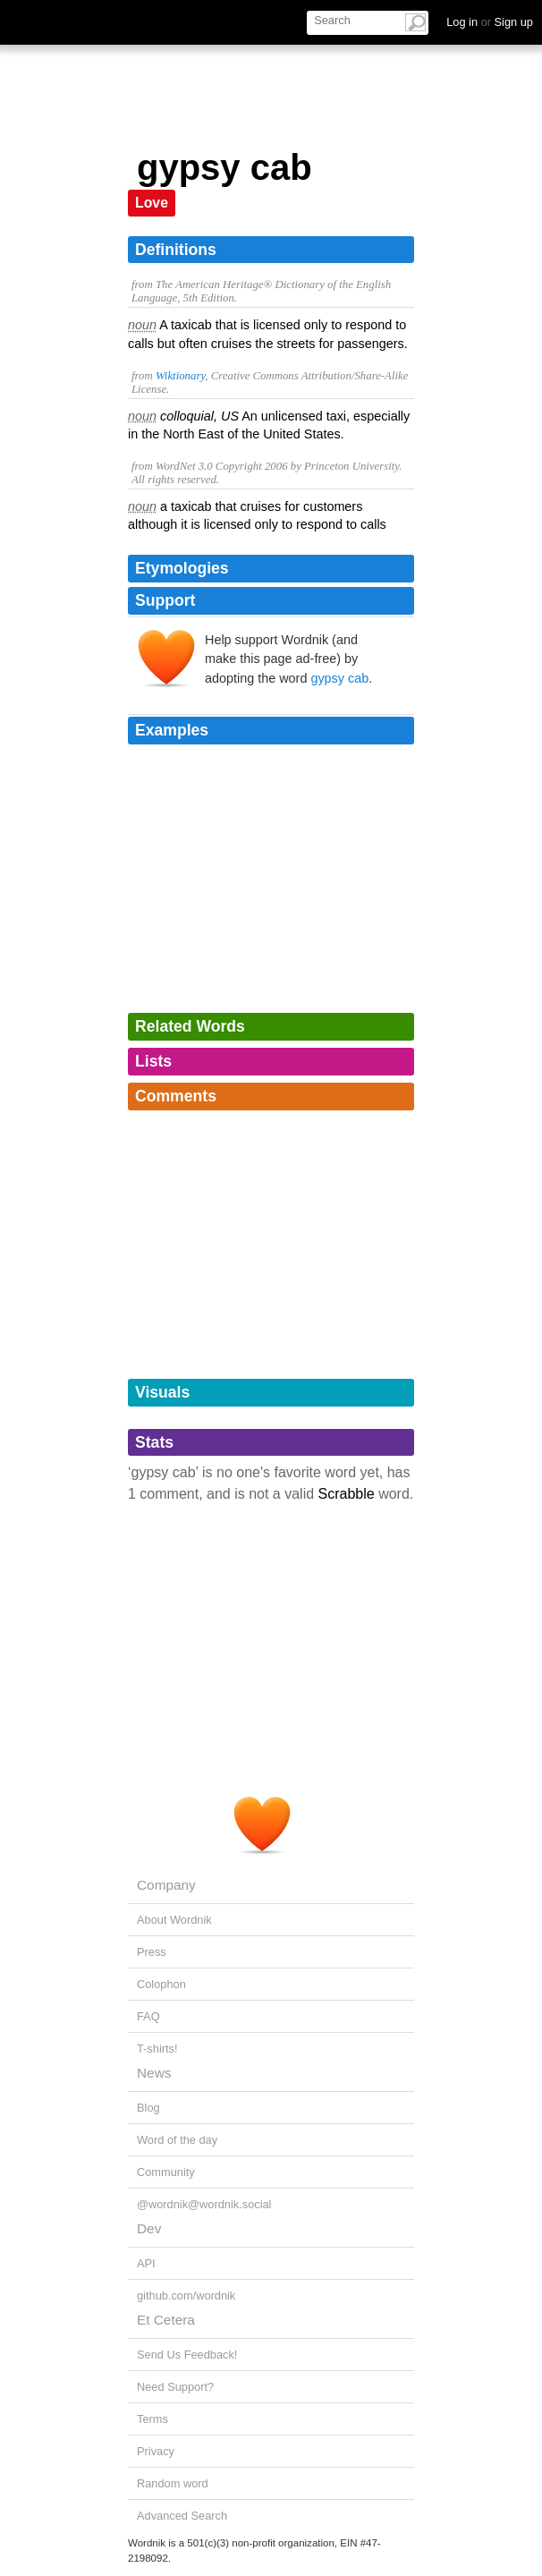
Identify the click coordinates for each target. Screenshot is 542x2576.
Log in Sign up (489, 22)
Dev (149, 2228)
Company (166, 1884)
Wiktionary (180, 376)
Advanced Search (182, 2515)
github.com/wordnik (186, 2295)
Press (151, 1952)
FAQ (148, 2016)
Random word (172, 2483)
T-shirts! (157, 2048)
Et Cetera (166, 2319)
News (154, 2072)
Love (151, 202)
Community (166, 2172)
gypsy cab (339, 678)
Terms (152, 2419)
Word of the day (177, 2140)
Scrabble (346, 1493)
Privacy (155, 2451)
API (146, 2263)
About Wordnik (174, 1919)
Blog (148, 2107)
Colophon (161, 1984)
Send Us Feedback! (187, 2354)
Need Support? (175, 2386)
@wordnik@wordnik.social (204, 2204)
